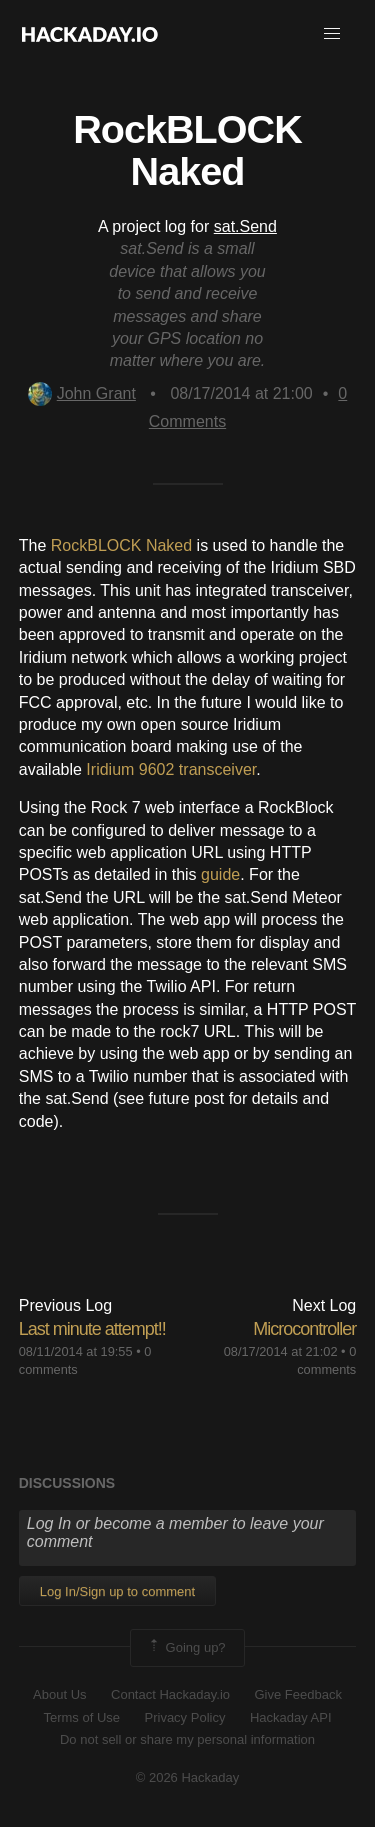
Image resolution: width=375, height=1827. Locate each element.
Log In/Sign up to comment (117, 1591)
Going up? (186, 1648)
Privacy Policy (185, 1717)
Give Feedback (297, 1694)
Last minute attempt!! (92, 1329)
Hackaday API (291, 1717)
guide (220, 874)
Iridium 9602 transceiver (171, 769)
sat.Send (245, 226)
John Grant (82, 393)
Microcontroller (304, 1329)
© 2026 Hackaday (188, 1777)
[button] (332, 34)
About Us (59, 1694)
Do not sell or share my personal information (187, 1739)
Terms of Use (81, 1717)
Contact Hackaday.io (170, 1694)
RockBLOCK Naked (121, 545)
